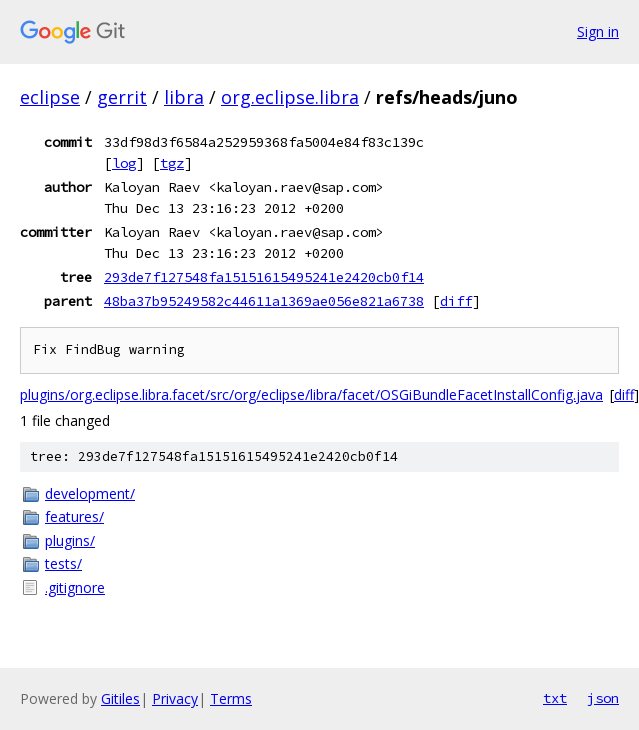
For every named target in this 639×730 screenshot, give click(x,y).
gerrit (122, 97)
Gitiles (120, 698)
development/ (90, 493)
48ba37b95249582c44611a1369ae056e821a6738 (264, 301)
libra (184, 97)
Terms (231, 698)
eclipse (50, 97)
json (603, 698)
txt (555, 698)
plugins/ (70, 540)
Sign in (598, 31)
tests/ (63, 563)
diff (456, 301)
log (124, 163)
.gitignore (75, 587)
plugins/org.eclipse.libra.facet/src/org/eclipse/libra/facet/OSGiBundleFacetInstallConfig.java (311, 394)
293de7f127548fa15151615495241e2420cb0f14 (264, 277)
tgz (172, 163)
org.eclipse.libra (290, 97)
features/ (74, 516)
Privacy (175, 698)
